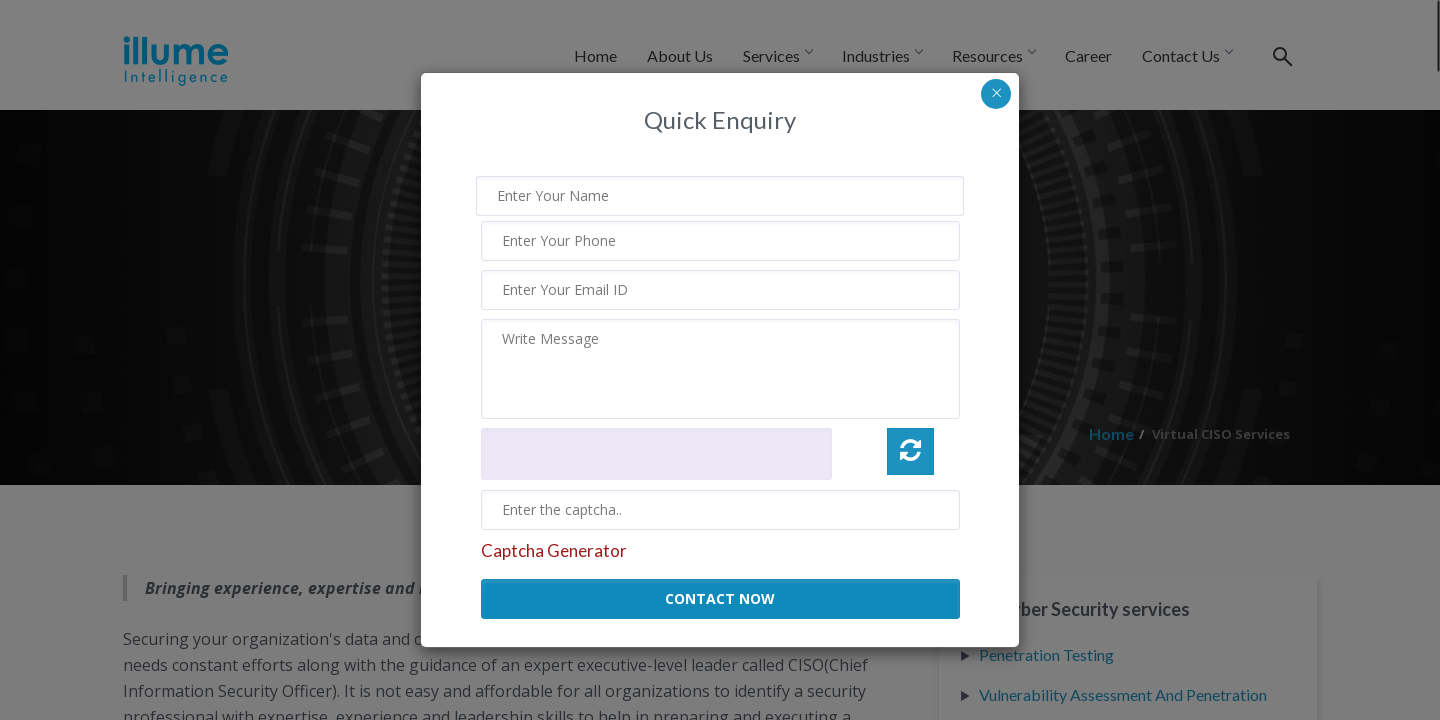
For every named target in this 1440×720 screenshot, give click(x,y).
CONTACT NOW (720, 598)
